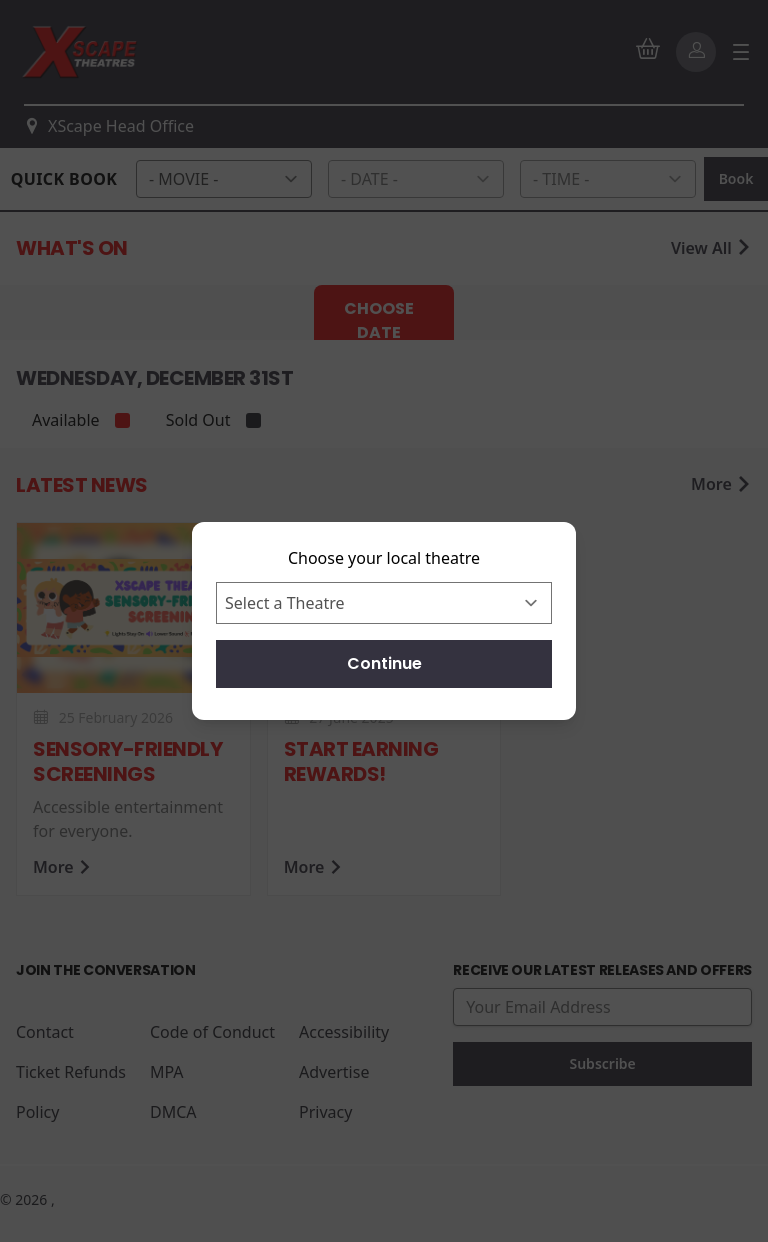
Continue (384, 663)
